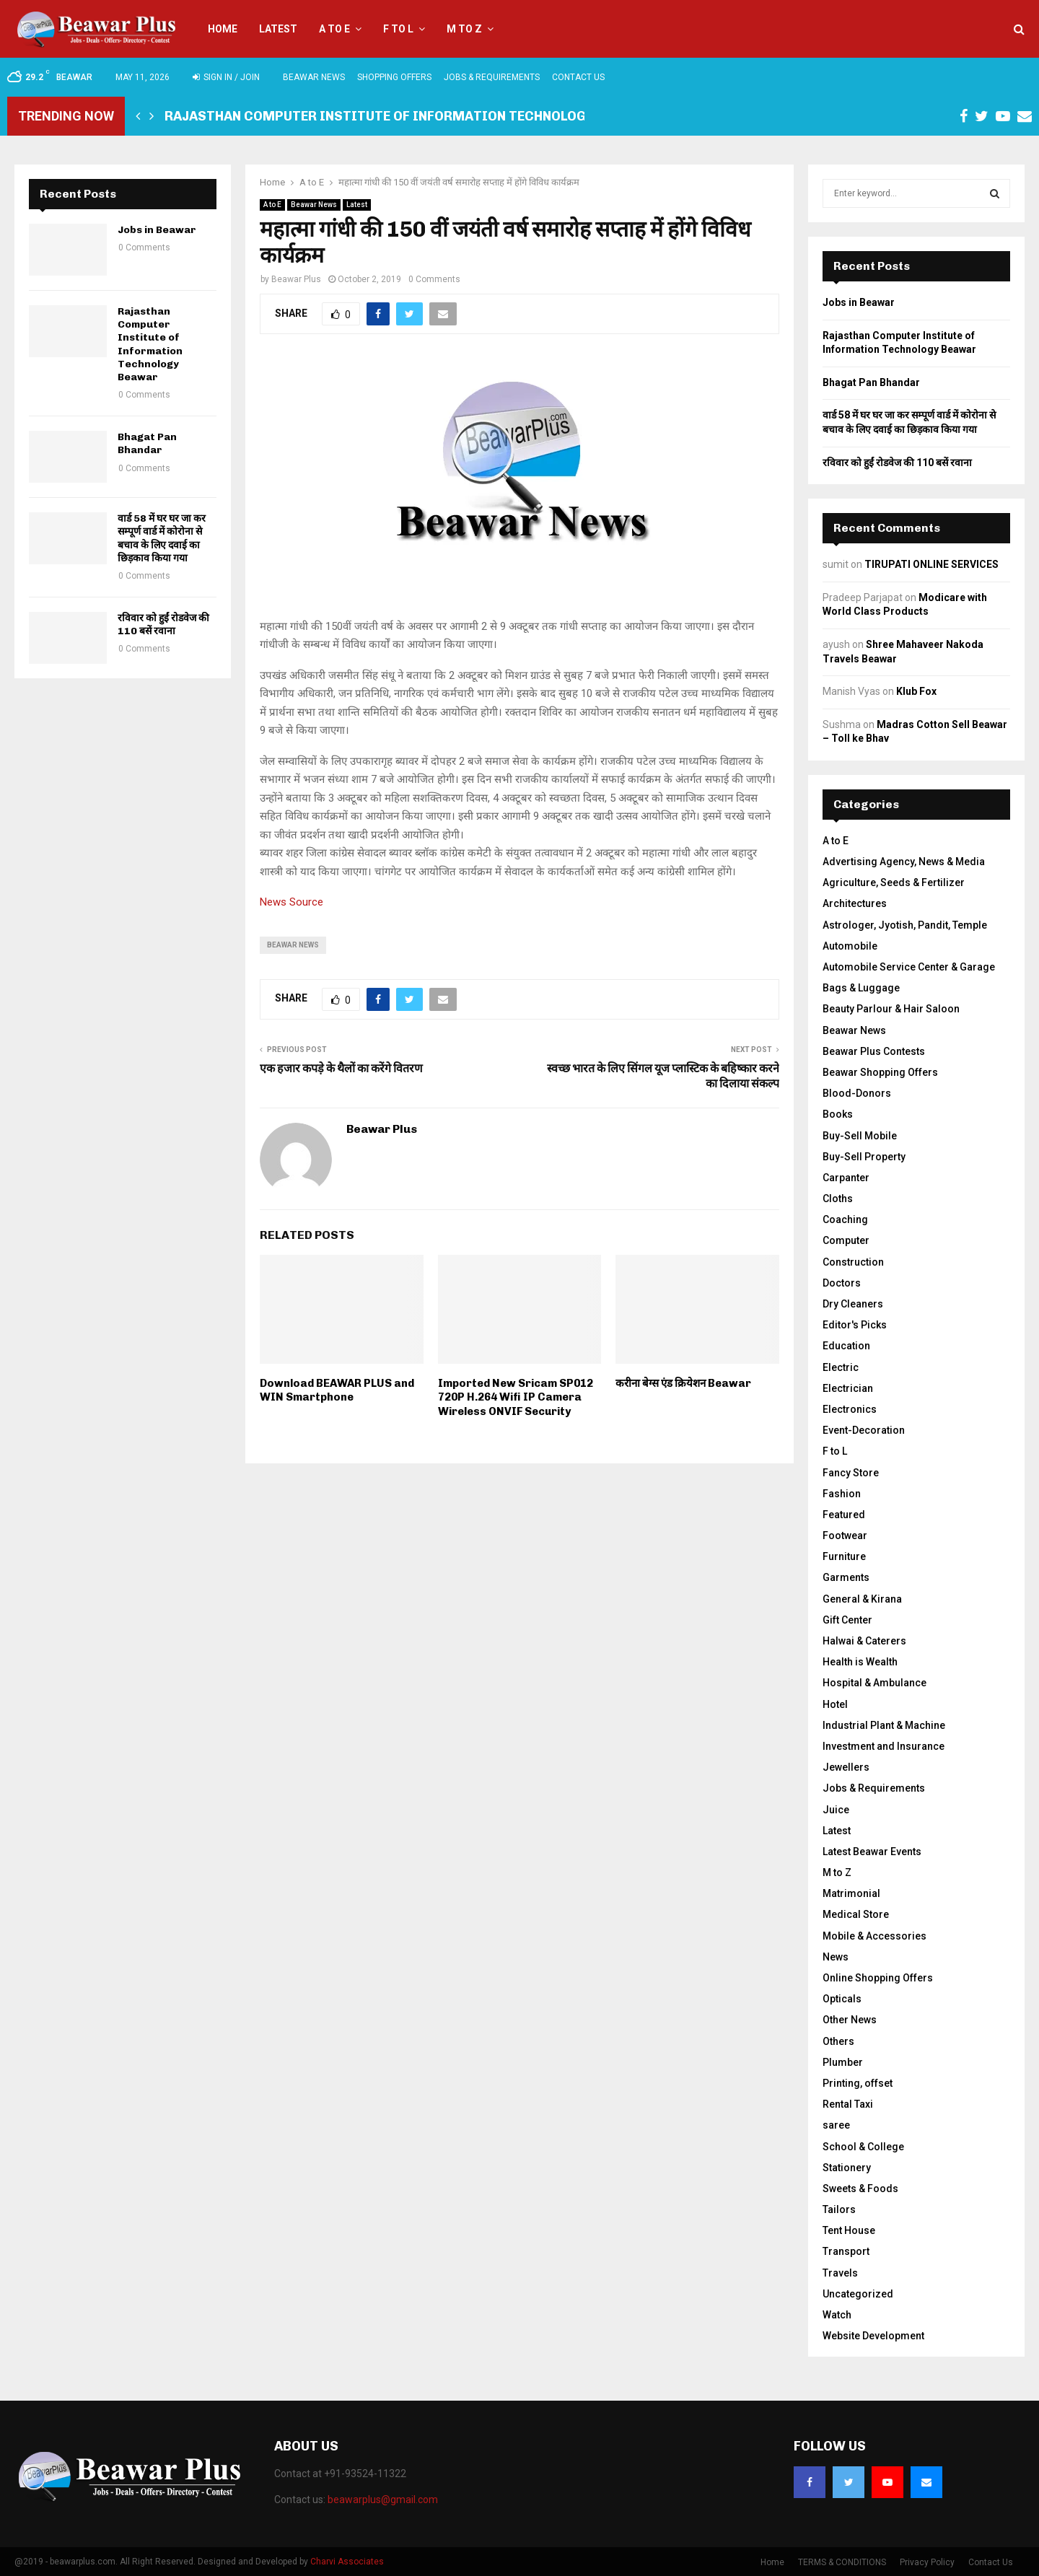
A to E (334, 29)
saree (836, 2125)
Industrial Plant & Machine (884, 1725)
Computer (846, 1240)
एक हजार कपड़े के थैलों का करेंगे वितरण (341, 1068)
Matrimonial (851, 1893)
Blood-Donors (857, 1093)
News (836, 1957)
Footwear (845, 1535)
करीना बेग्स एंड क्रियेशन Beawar (683, 1383)
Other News (850, 2019)
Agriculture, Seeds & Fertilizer (894, 882)
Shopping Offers (394, 77)
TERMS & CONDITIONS (842, 2562)
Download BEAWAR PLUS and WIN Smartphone (337, 1390)
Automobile (850, 946)
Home (222, 29)
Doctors (842, 1283)
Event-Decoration (864, 1430)
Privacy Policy (927, 2562)
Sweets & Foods (860, 2188)
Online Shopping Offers (878, 1978)
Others (838, 2041)
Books (838, 1114)
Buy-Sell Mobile (860, 1136)
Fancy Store (851, 1472)
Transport (846, 2251)
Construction (853, 1262)
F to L (398, 29)
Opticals (842, 1999)
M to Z (464, 29)
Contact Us (578, 77)
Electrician (848, 1388)
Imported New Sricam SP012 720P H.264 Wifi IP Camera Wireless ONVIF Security (515, 1397)
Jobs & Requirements (492, 77)
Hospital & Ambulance (874, 1682)
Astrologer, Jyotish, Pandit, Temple (905, 925)
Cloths (838, 1198)
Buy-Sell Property (864, 1156)
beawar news (293, 945)
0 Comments (434, 279)
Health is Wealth (860, 1662)
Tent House (849, 2230)
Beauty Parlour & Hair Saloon (891, 1009)
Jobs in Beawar (157, 230)
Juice (836, 1809)
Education (846, 1345)
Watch (837, 2315)
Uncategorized (858, 2294)
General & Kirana (862, 1599)
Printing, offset (858, 2083)
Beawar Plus (296, 279)
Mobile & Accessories (874, 1936)
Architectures (855, 903)
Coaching (845, 1219)
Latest (278, 29)
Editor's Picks (855, 1325)
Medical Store (856, 1914)
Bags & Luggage (861, 988)
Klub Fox (916, 691)
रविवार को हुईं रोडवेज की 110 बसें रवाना (163, 624)
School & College (863, 2146)
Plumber (843, 2062)
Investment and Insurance (883, 1746)
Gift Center (847, 1620)
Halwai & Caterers (864, 1641)
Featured (844, 1514)
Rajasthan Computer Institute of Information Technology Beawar (408, 116)
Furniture (844, 1556)
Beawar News (314, 77)
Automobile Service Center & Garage (909, 967)
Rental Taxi (848, 2104)
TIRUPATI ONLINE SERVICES (931, 564)
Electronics (850, 1409)
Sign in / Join (226, 77)
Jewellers (846, 1767)
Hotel (835, 1704)
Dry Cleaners (853, 1304)
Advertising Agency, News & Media (904, 861)
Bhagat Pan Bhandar (147, 443)
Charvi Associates (347, 2562)
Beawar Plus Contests (874, 1051)
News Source (291, 901)
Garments (846, 1577)
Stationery (847, 2167)
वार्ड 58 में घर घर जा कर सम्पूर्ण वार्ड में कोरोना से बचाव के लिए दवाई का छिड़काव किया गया (162, 538)
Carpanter (846, 1177)
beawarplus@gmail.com (383, 2499)
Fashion (842, 1493)
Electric (841, 1367)
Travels (840, 2273)
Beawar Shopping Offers (880, 1072)
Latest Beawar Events (872, 1851)
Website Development (873, 2335)
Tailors (839, 2209)
